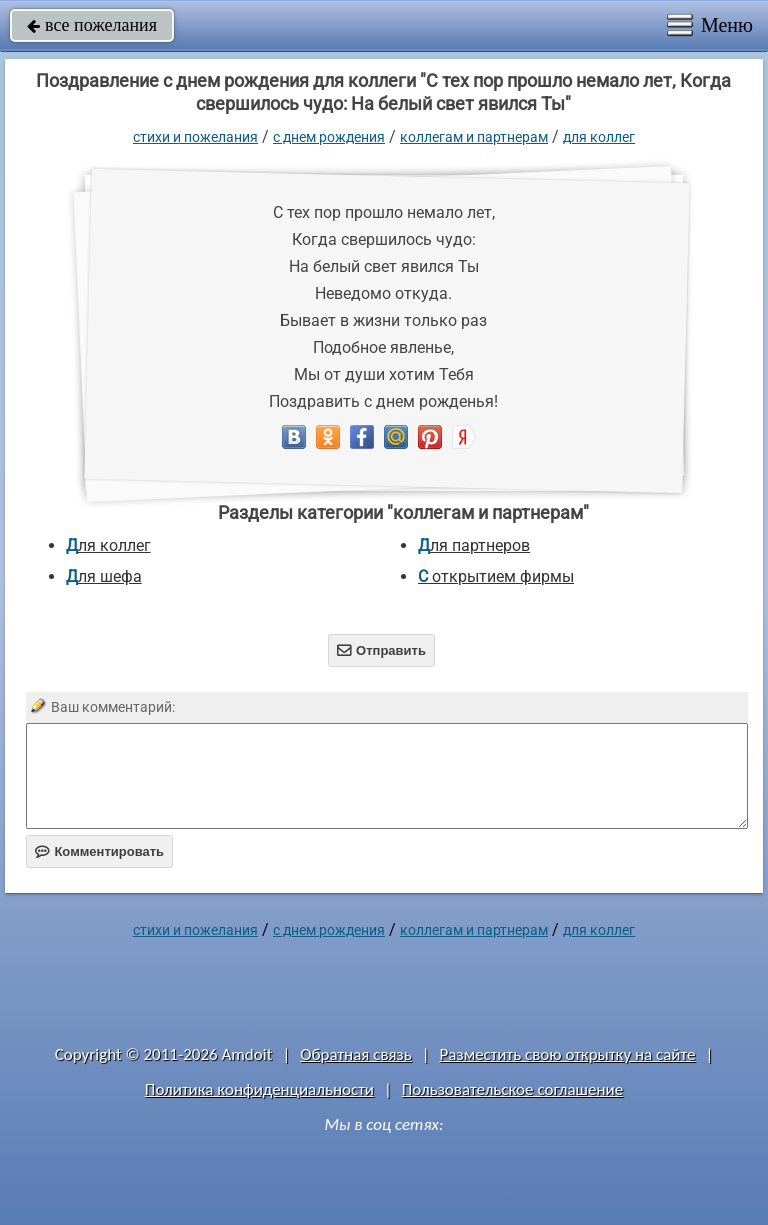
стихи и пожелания (195, 137)
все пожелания (92, 25)
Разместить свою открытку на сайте (568, 1054)
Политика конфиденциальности (259, 1089)
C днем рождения (329, 137)
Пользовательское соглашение (512, 1089)
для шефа (104, 576)
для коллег (599, 137)
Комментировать (99, 851)
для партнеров (474, 545)
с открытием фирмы (496, 576)
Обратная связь (356, 1054)
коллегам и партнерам (474, 137)
